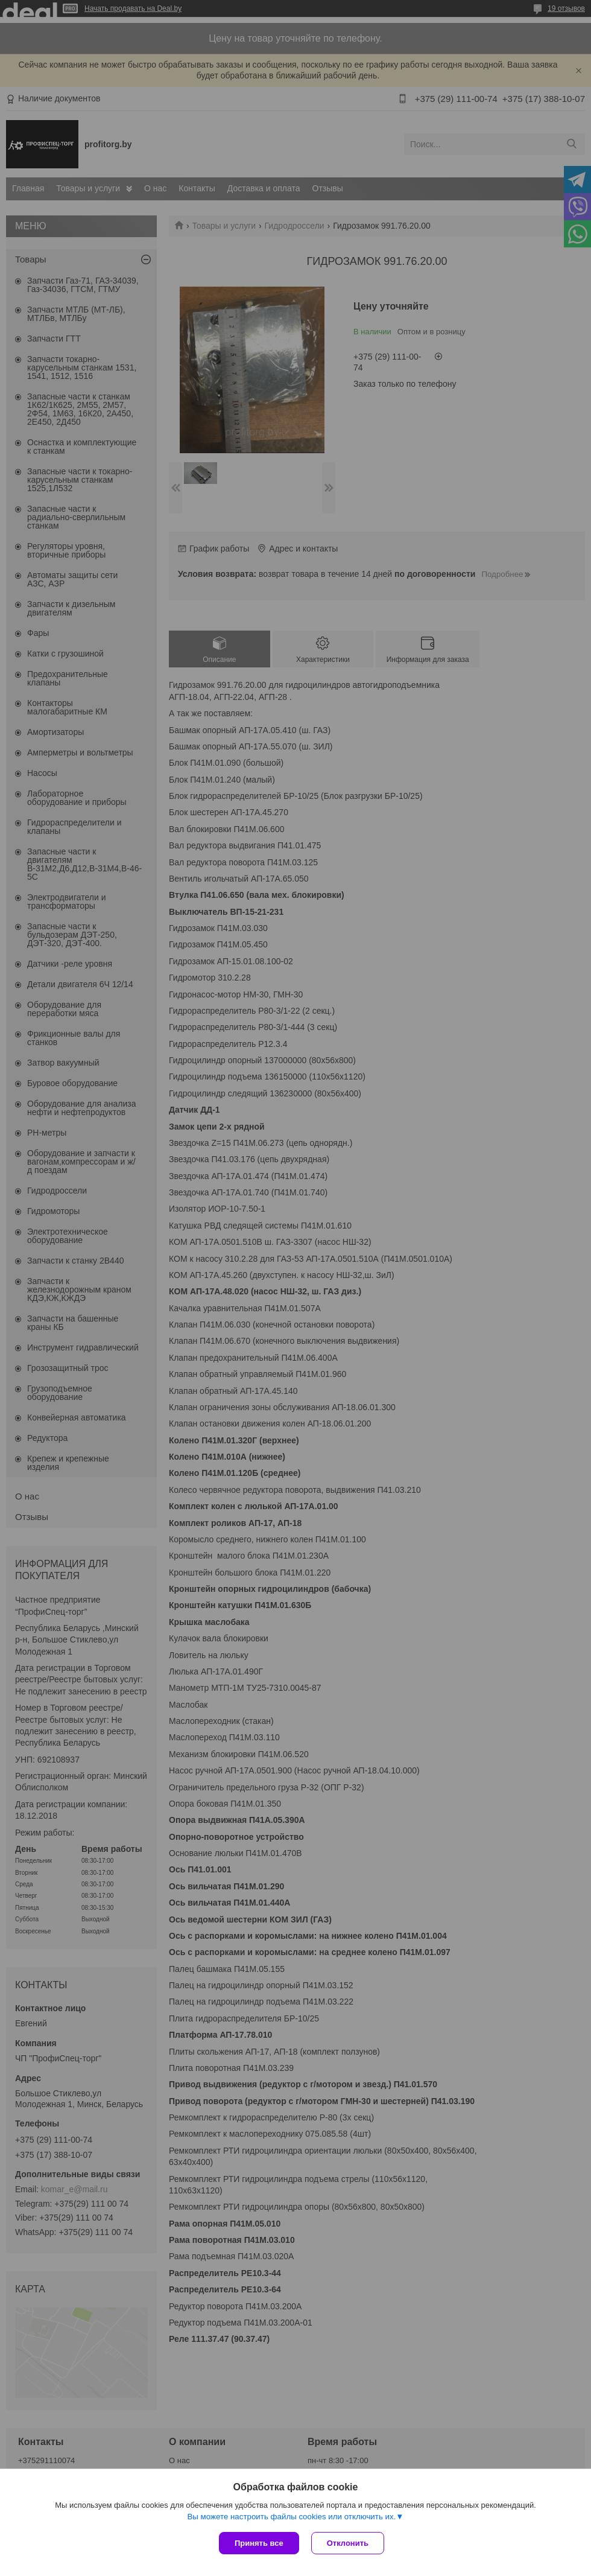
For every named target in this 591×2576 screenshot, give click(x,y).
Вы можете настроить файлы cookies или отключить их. (291, 2516)
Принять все (259, 2543)
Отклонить (347, 2543)
